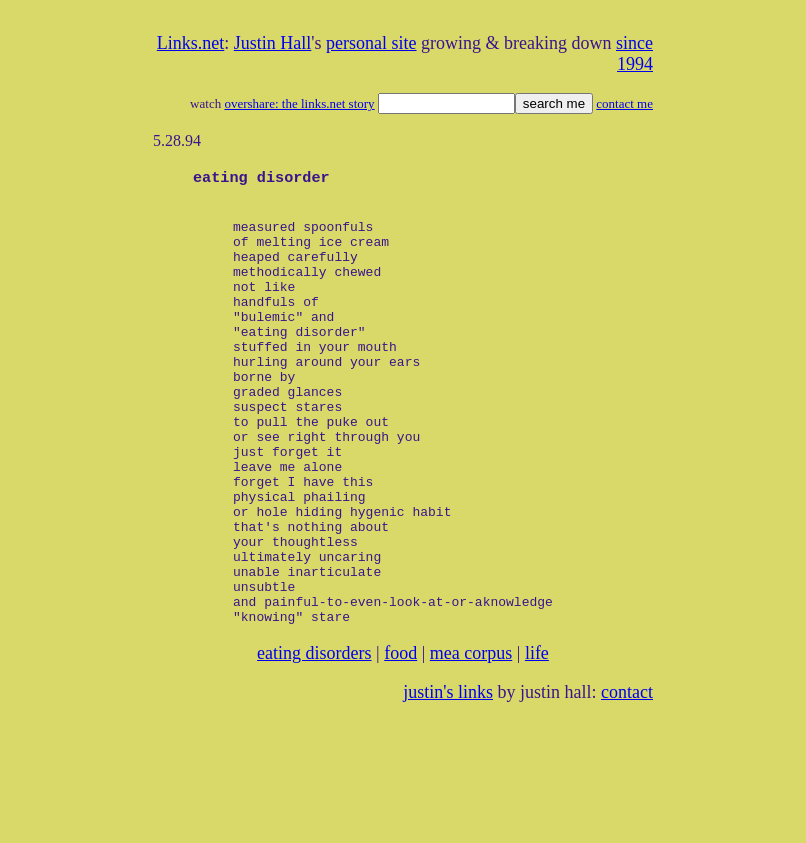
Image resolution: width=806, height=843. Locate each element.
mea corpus (471, 739)
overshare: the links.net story (299, 103)
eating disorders (314, 739)
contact (627, 778)
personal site (371, 43)
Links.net (191, 43)
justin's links (448, 778)
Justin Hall (273, 43)
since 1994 (634, 53)
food (400, 739)
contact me (624, 103)
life (537, 739)
